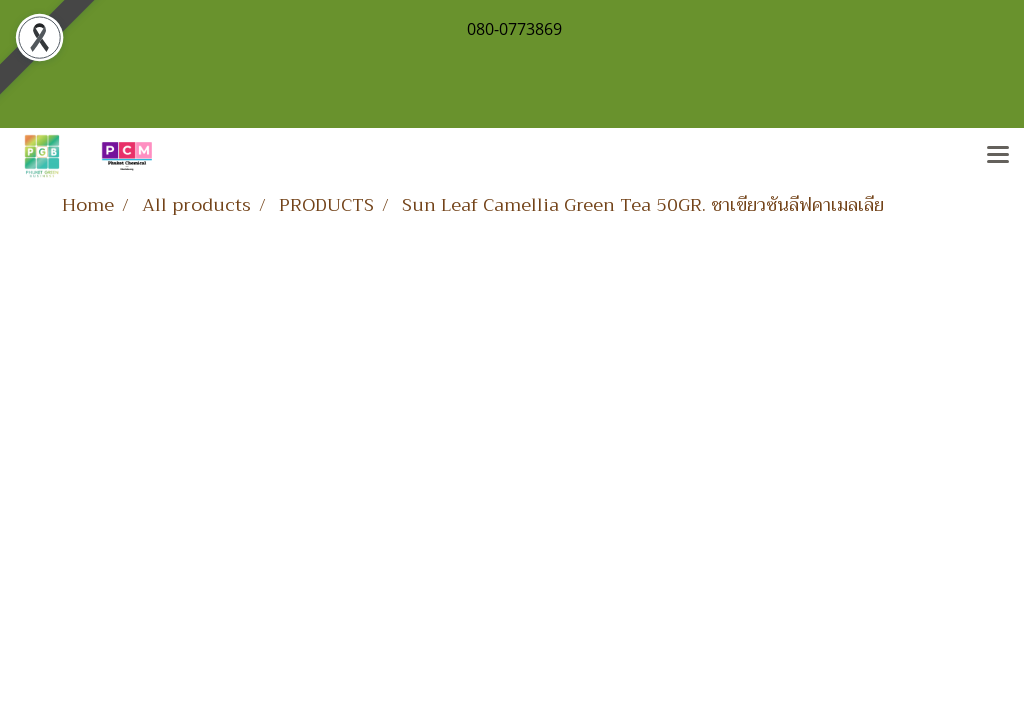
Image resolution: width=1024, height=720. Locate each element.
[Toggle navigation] (998, 156)
